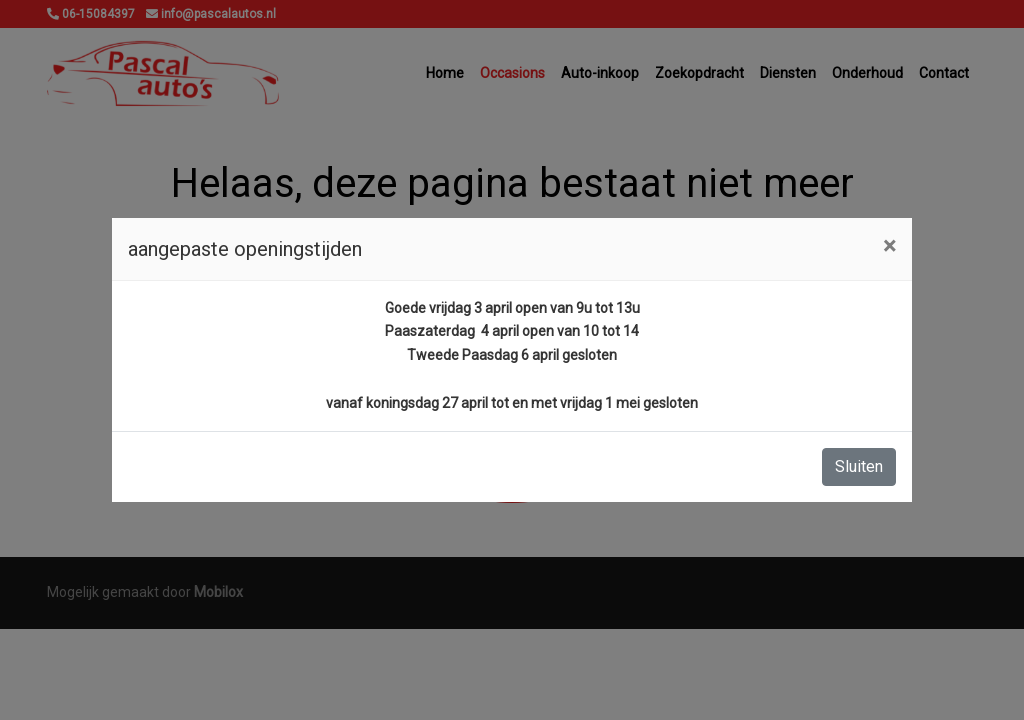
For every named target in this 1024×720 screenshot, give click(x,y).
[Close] (889, 246)
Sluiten (859, 466)
